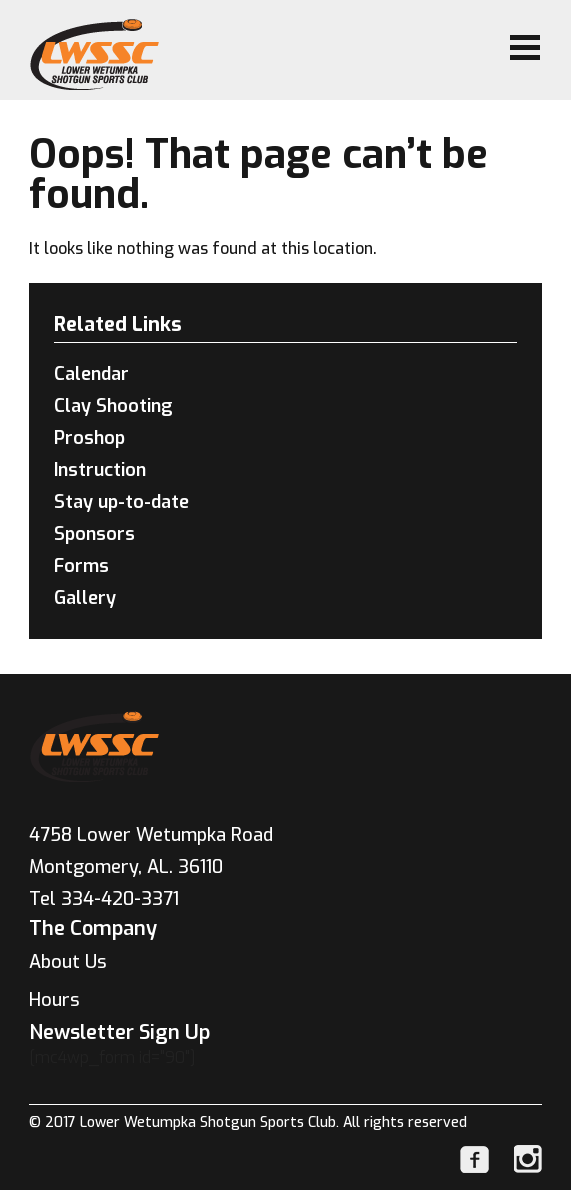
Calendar (91, 374)
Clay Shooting (113, 406)
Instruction (100, 470)
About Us (68, 962)
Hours (54, 1000)
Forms (81, 566)
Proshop (89, 438)
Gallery (85, 598)
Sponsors (94, 534)
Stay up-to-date (121, 502)
